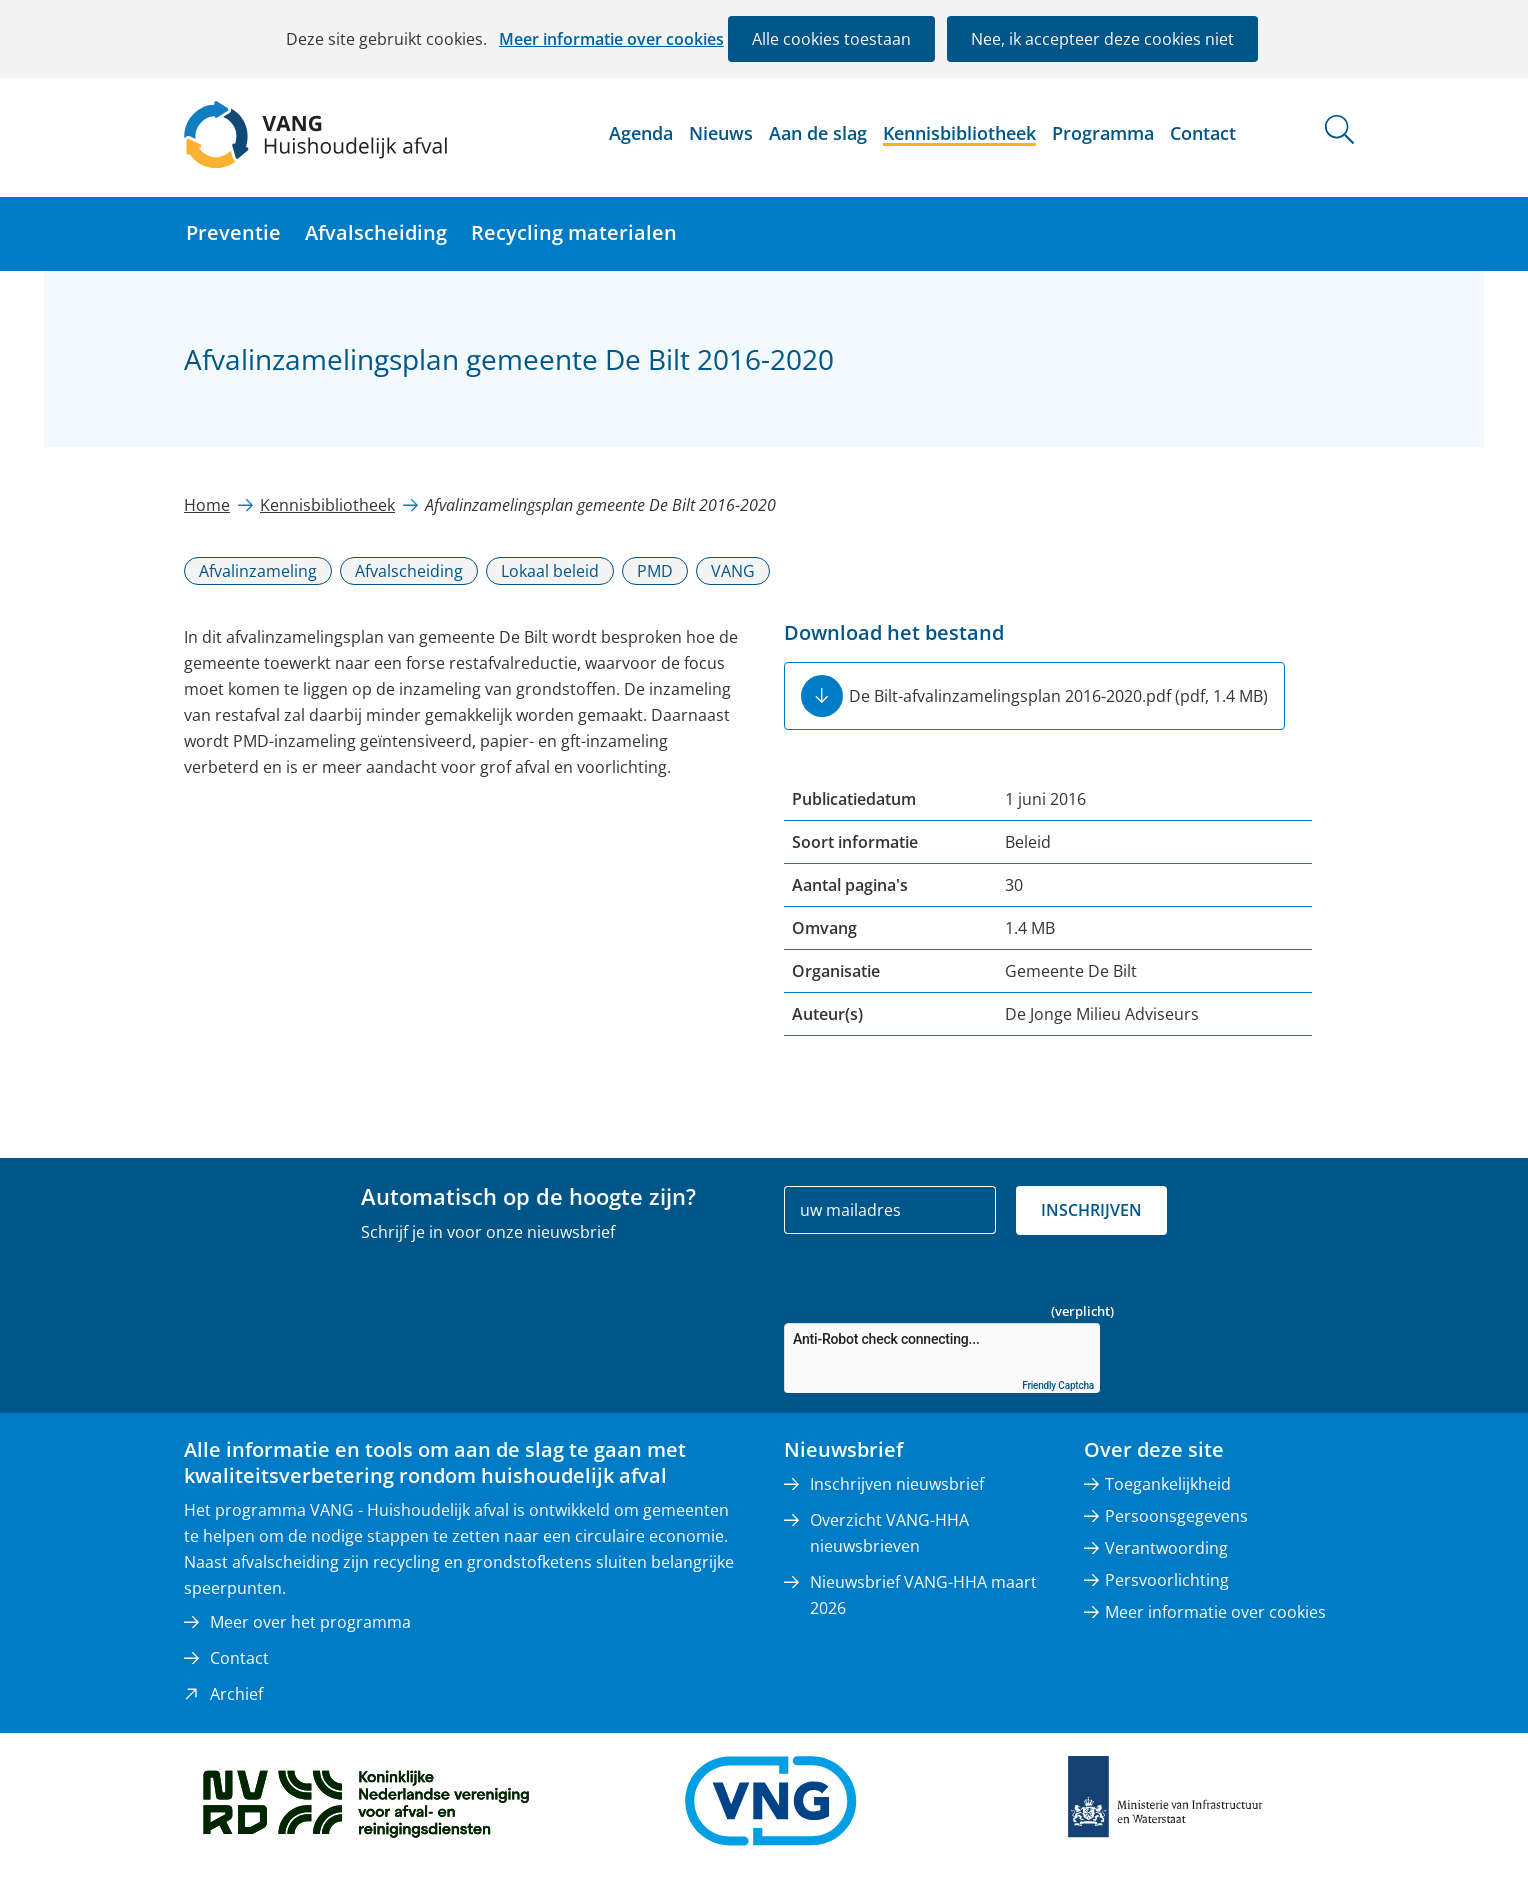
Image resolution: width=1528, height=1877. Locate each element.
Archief (236, 1694)
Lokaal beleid (550, 571)
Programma (1103, 133)
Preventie (233, 232)
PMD (655, 571)
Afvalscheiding (376, 232)
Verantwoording (1166, 1548)
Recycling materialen (574, 232)
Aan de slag (818, 133)
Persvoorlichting (1167, 1580)
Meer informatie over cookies (611, 39)
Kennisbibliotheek (959, 133)
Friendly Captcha (1058, 1385)
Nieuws (721, 133)
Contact (1203, 133)
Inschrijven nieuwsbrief (897, 1484)
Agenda (641, 133)
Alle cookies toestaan (831, 39)
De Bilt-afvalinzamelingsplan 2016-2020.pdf (1058, 696)
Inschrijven (1091, 1210)
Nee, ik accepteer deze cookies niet (1102, 39)
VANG (733, 571)
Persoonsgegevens (1176, 1516)
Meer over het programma (310, 1622)
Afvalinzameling (258, 571)
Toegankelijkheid (1168, 1484)
